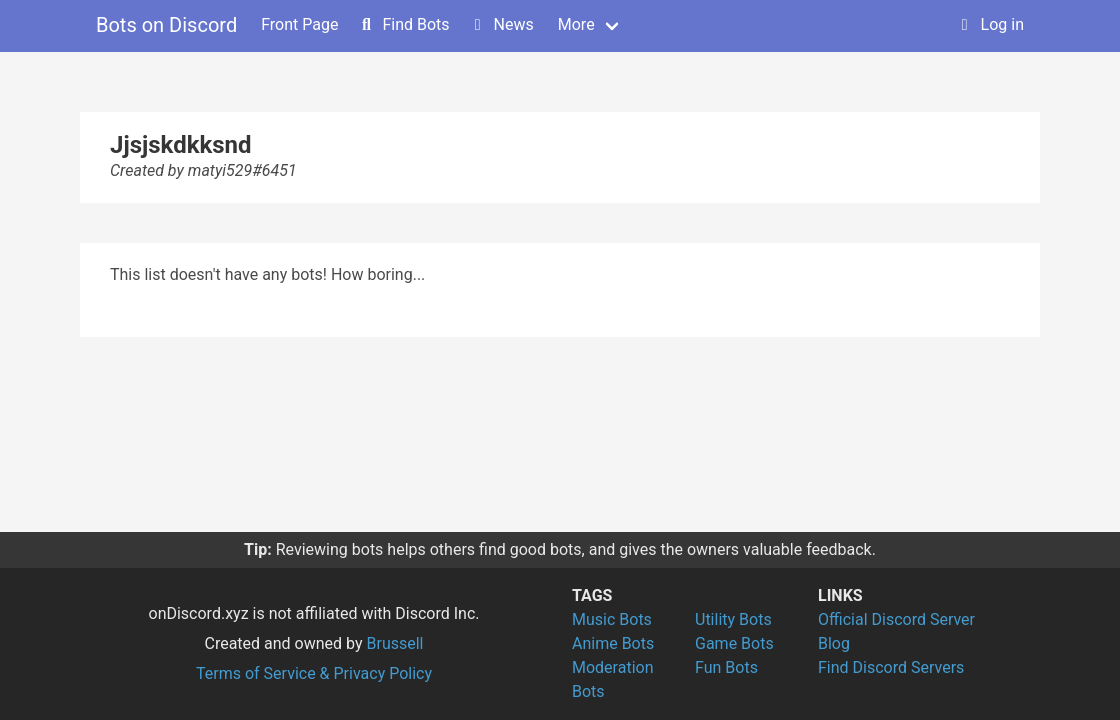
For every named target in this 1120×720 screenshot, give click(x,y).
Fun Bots (726, 667)
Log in (990, 24)
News (502, 24)
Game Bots (734, 643)
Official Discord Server (896, 619)
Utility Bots (733, 619)
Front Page (299, 24)
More (576, 24)
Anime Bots (613, 643)
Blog (834, 643)
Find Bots (403, 24)
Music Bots (612, 619)
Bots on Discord (166, 25)
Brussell (395, 643)
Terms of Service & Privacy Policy (314, 673)
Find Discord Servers (891, 667)
